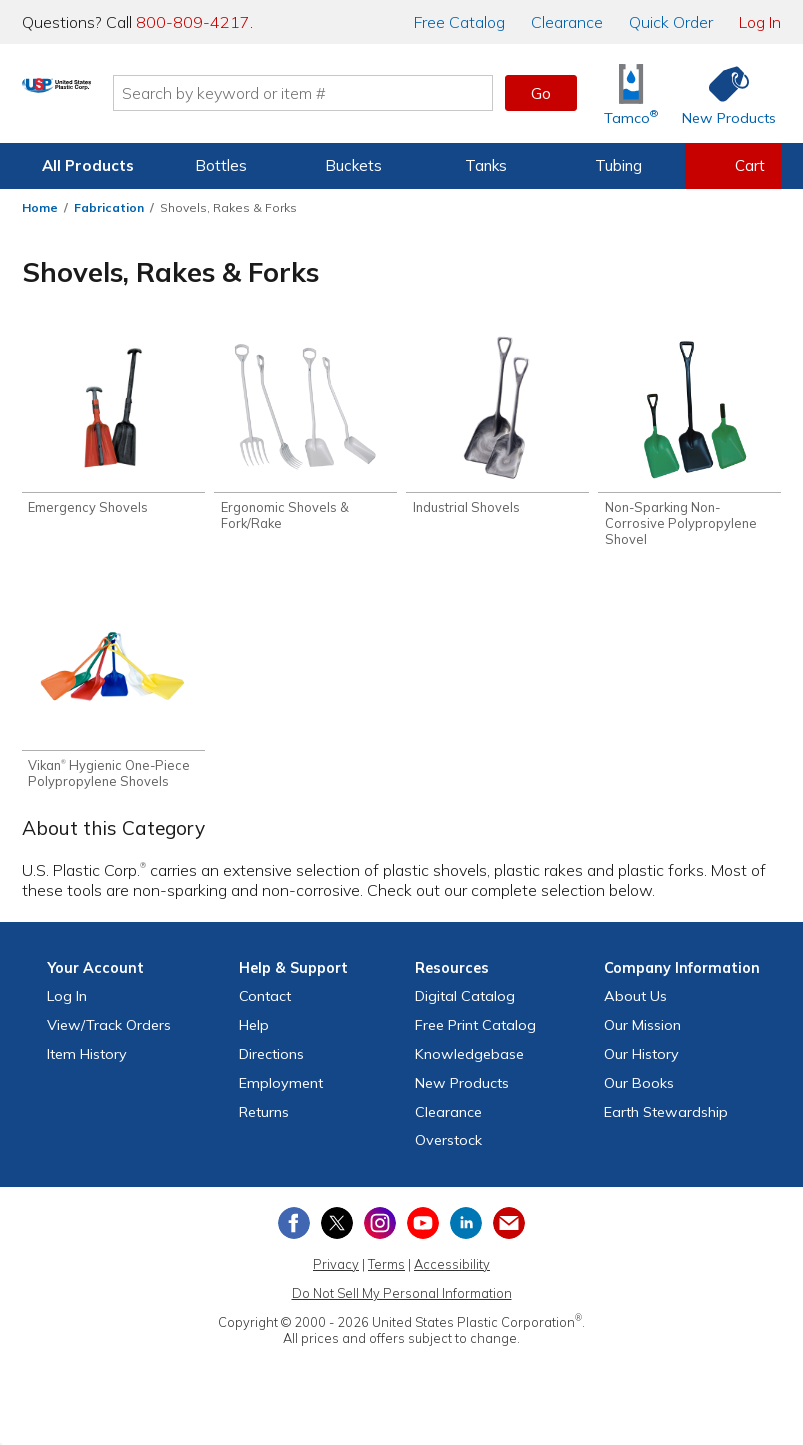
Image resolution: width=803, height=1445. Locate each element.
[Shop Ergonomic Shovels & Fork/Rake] (305, 436)
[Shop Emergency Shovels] (113, 428)
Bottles (221, 165)
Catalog (459, 22)
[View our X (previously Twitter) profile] (337, 1234)
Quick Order (671, 22)
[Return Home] (140, 97)
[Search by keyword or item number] (386, 93)
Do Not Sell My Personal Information (402, 1304)
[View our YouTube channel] (423, 1234)
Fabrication (109, 207)
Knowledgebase (469, 1065)
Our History (641, 1065)
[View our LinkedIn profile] (466, 1234)
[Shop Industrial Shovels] (497, 428)
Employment (281, 1094)
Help (254, 1036)
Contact (265, 1007)
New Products (462, 1094)
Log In (760, 22)
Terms (386, 1275)
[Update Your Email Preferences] (509, 1234)
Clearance (567, 22)
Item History (87, 1065)
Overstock (448, 1151)
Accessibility (452, 1275)
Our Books (639, 1094)
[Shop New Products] (722, 93)
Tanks (486, 165)
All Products (88, 165)
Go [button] (541, 93)
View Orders (109, 1036)
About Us (635, 1007)
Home (40, 207)
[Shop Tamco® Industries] (631, 93)
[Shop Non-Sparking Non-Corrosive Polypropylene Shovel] (689, 444)
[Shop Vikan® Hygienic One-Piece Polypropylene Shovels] (113, 700)
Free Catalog (475, 1036)
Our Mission (642, 1036)
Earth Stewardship (666, 1123)
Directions (271, 1065)
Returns (264, 1123)
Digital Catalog (465, 1007)
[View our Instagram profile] (380, 1234)
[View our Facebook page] (294, 1234)
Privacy (336, 1275)
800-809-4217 (193, 22)
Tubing (618, 165)
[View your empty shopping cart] (733, 166)
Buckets (353, 165)
